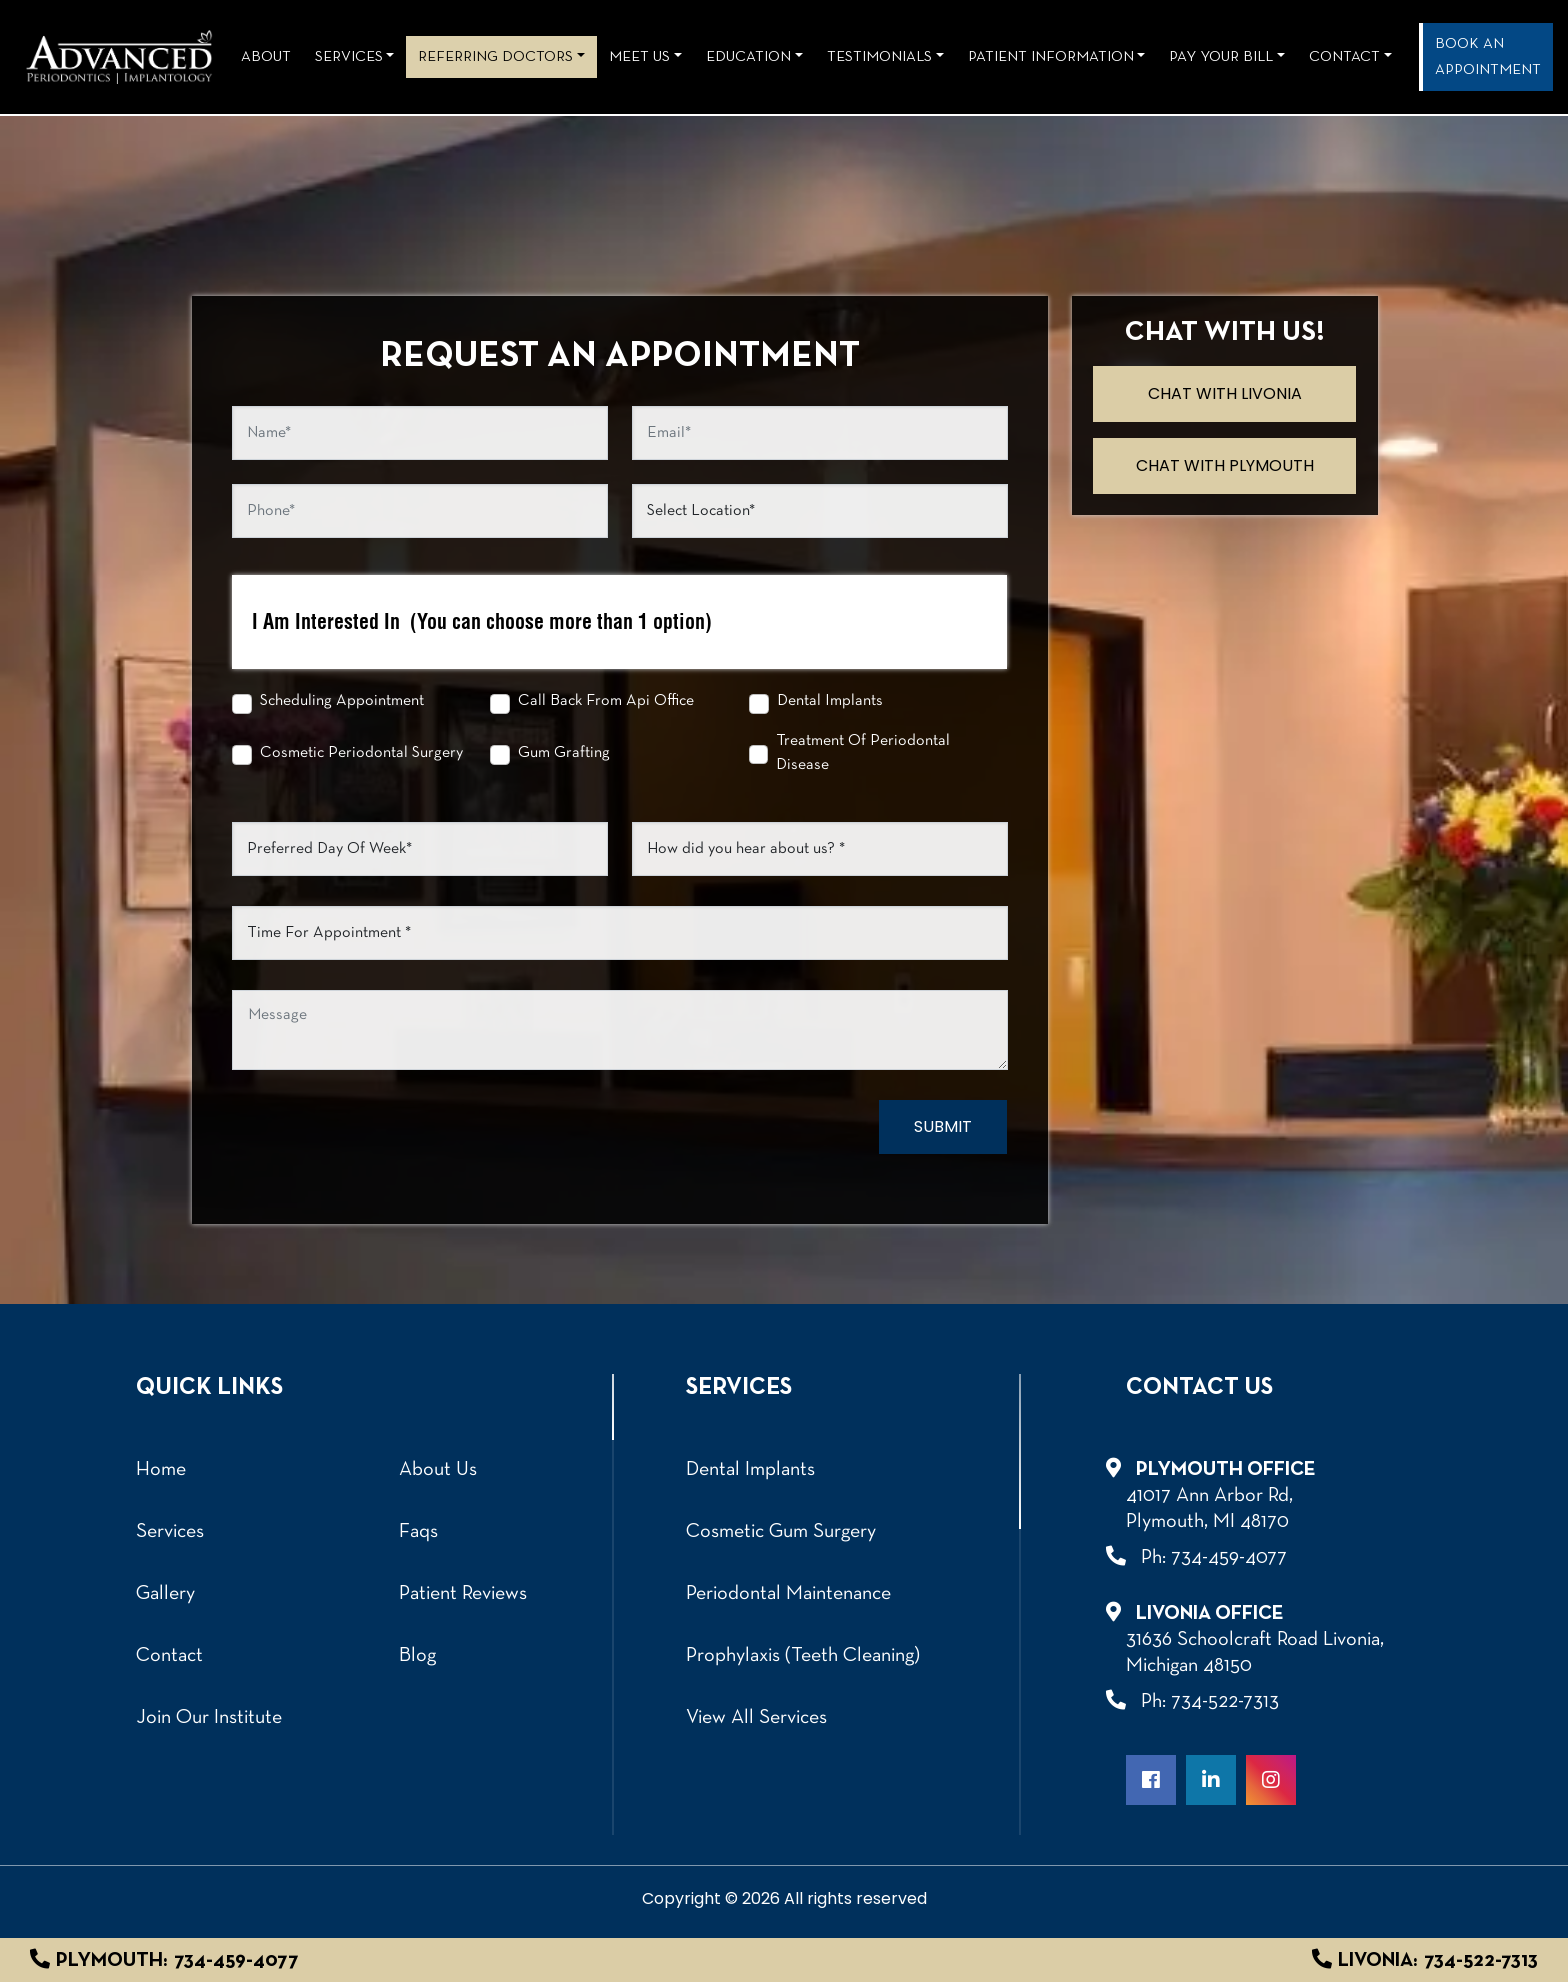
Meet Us (639, 57)
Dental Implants (830, 701)
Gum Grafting (564, 753)
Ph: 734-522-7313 (1202, 1700)
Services (349, 57)
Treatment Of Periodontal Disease (863, 753)
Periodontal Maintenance (788, 1594)
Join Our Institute (209, 1718)
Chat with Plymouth (1225, 465)
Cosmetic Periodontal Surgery (361, 753)
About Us (438, 1470)
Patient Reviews (463, 1594)
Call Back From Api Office (606, 701)
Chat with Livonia (1225, 393)
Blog (417, 1656)
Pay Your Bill (1221, 57)
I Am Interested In (482, 622)
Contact (1344, 57)
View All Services (756, 1718)
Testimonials (879, 57)
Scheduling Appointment (342, 701)
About (266, 57)
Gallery (165, 1594)
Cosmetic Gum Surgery (781, 1532)
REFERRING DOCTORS (495, 57)
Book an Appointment (1488, 57)
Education (748, 57)
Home (161, 1470)
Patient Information (1051, 57)
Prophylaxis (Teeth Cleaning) (803, 1656)
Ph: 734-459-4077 (1206, 1556)
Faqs (418, 1532)
